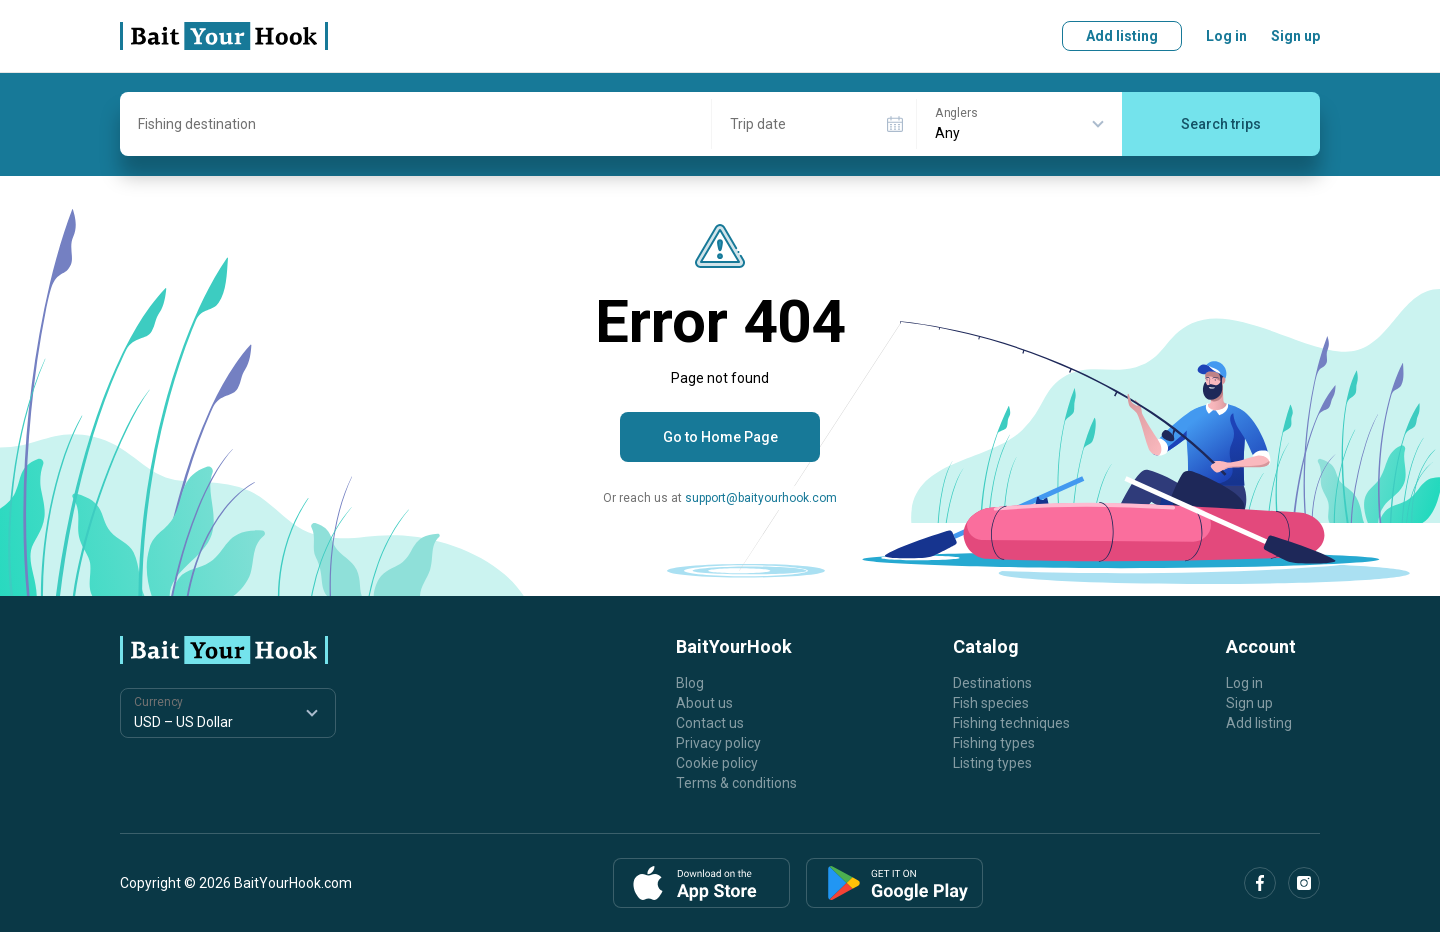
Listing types (992, 763)
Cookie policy (717, 763)
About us (704, 703)
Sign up (1295, 36)
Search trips (1221, 124)
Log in (1226, 36)
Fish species (991, 703)
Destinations (992, 683)
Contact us (710, 723)
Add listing (1122, 36)
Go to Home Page (720, 437)
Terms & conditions (736, 783)
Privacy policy (718, 743)
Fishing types (994, 743)
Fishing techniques (1011, 723)
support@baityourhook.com (761, 498)
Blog (690, 683)
